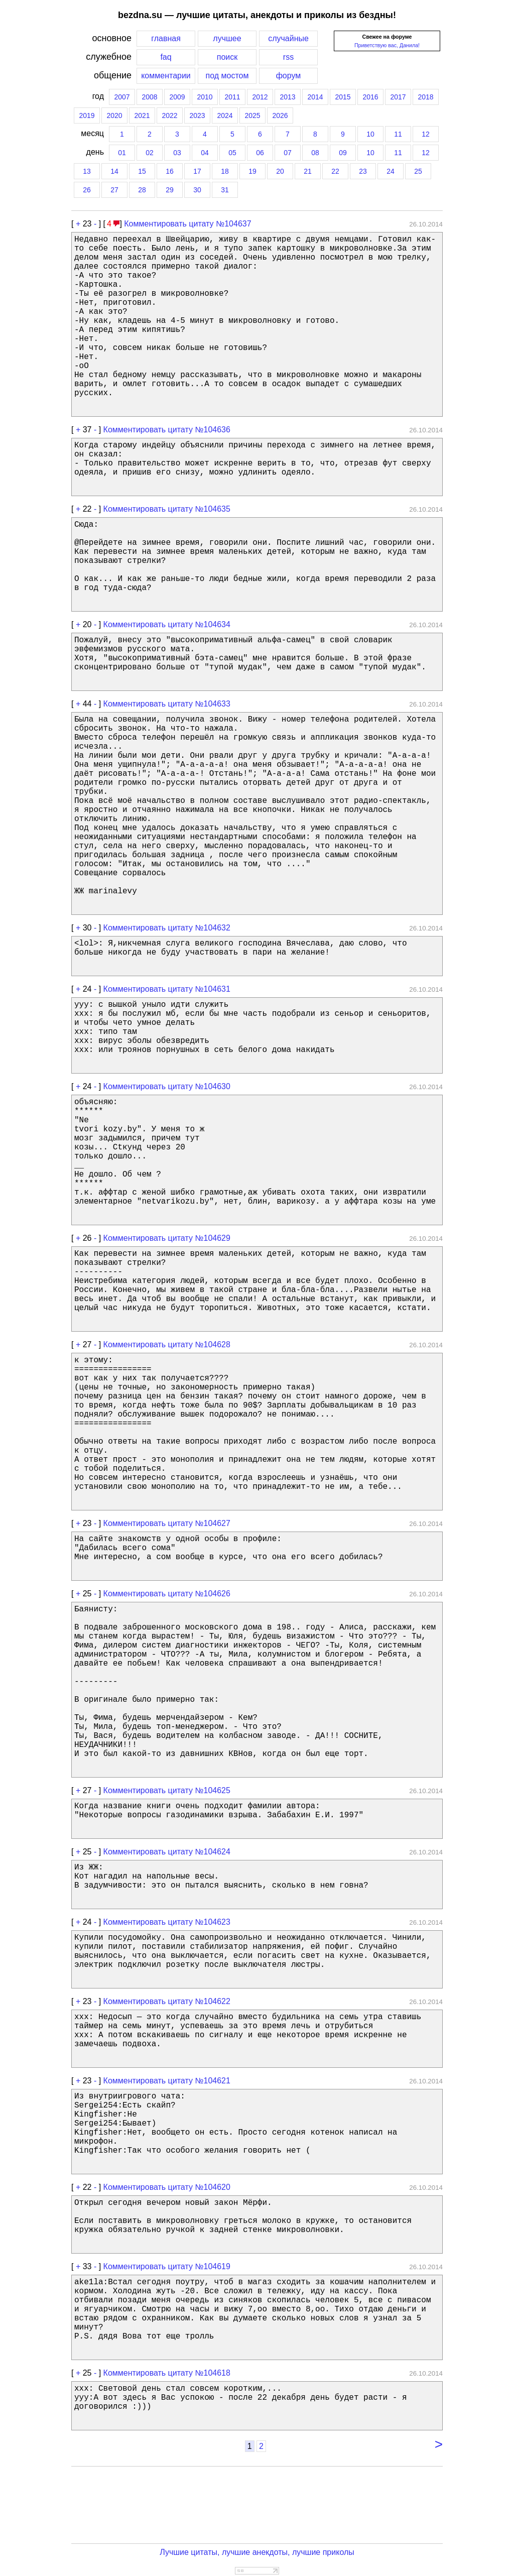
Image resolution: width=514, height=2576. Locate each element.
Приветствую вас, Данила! (387, 45)
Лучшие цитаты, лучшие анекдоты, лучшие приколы (257, 2552)
